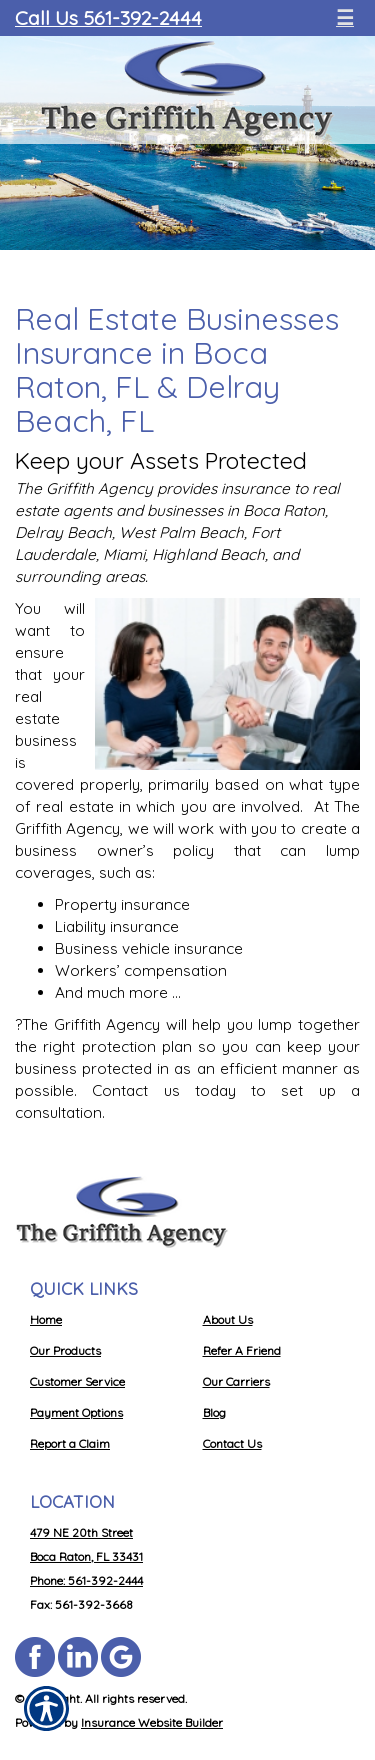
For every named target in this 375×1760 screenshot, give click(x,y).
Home (46, 1319)
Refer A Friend (242, 1350)
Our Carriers (236, 1381)
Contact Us (232, 1443)
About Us (228, 1319)
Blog (214, 1412)
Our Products (65, 1350)
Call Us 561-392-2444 (108, 17)
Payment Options (76, 1412)
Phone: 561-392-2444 (86, 1580)
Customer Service (77, 1381)
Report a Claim (70, 1443)
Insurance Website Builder (152, 1722)
